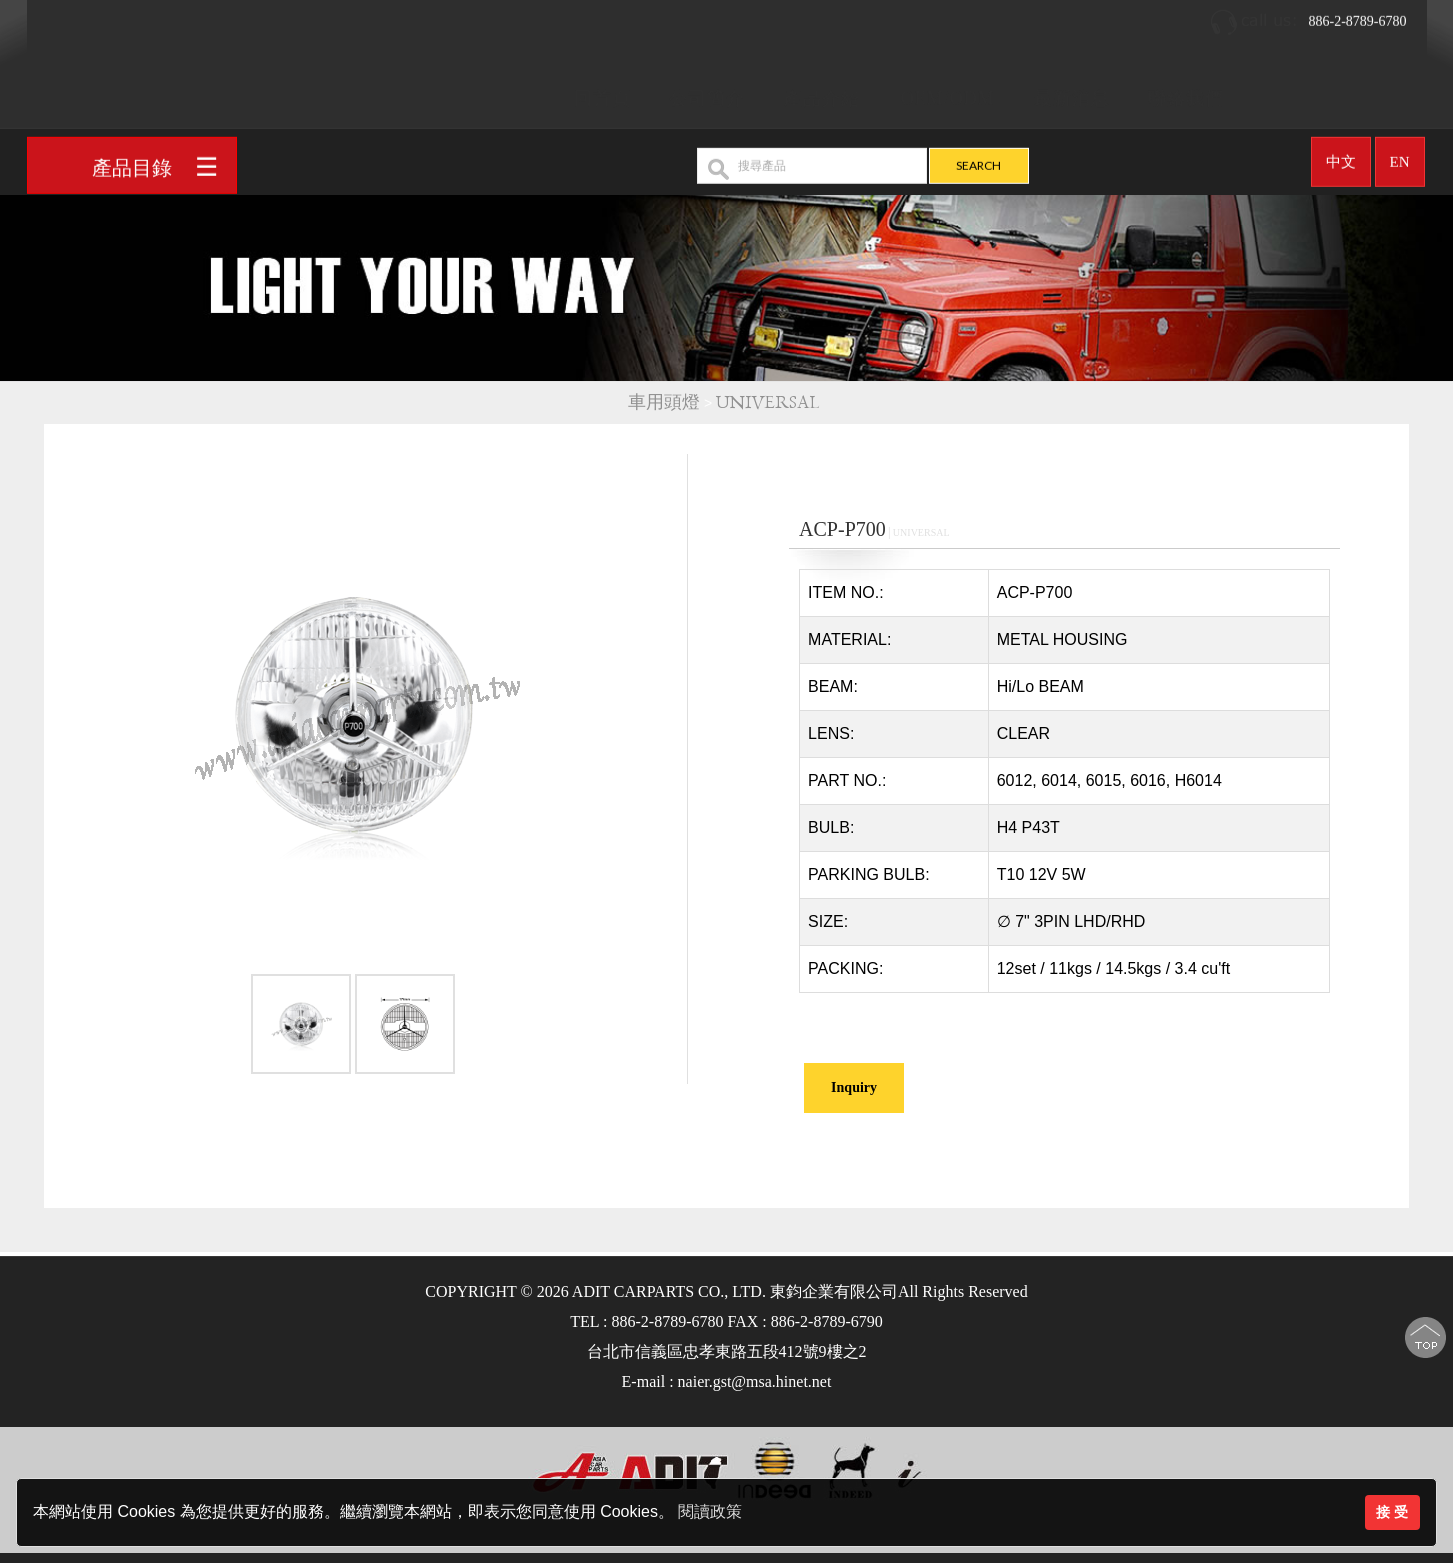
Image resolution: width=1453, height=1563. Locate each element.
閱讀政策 (710, 1511)
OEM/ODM (948, 91)
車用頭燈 (664, 402)
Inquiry (854, 1087)
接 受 (1392, 1512)
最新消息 (1072, 91)
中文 (1341, 154)
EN (1400, 154)
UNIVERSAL (770, 402)
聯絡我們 (1186, 91)
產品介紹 (822, 91)
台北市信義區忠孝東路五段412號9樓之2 (727, 1351)
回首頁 (602, 91)
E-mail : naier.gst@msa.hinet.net (727, 1381)
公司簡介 (707, 91)
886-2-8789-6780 (1308, 14)
